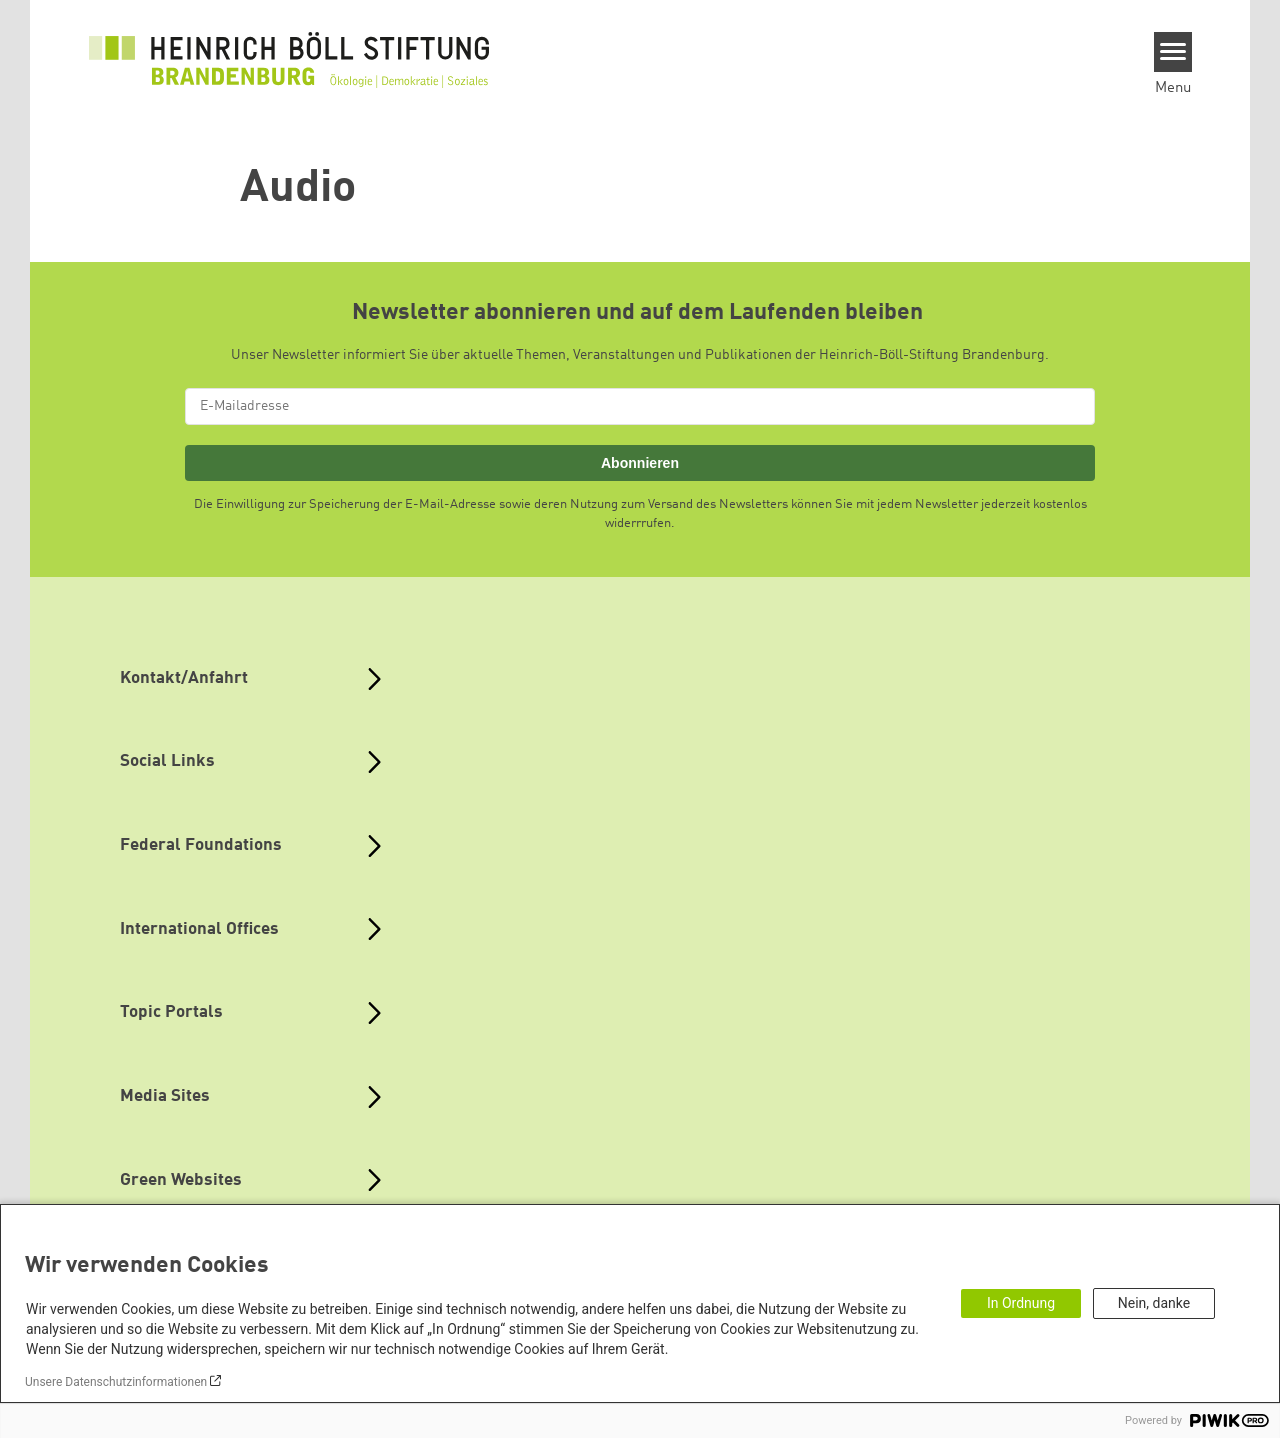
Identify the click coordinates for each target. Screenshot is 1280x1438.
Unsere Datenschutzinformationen (116, 1382)
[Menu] (1173, 52)
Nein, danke (1154, 1303)
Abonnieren (640, 463)
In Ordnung (1021, 1303)
